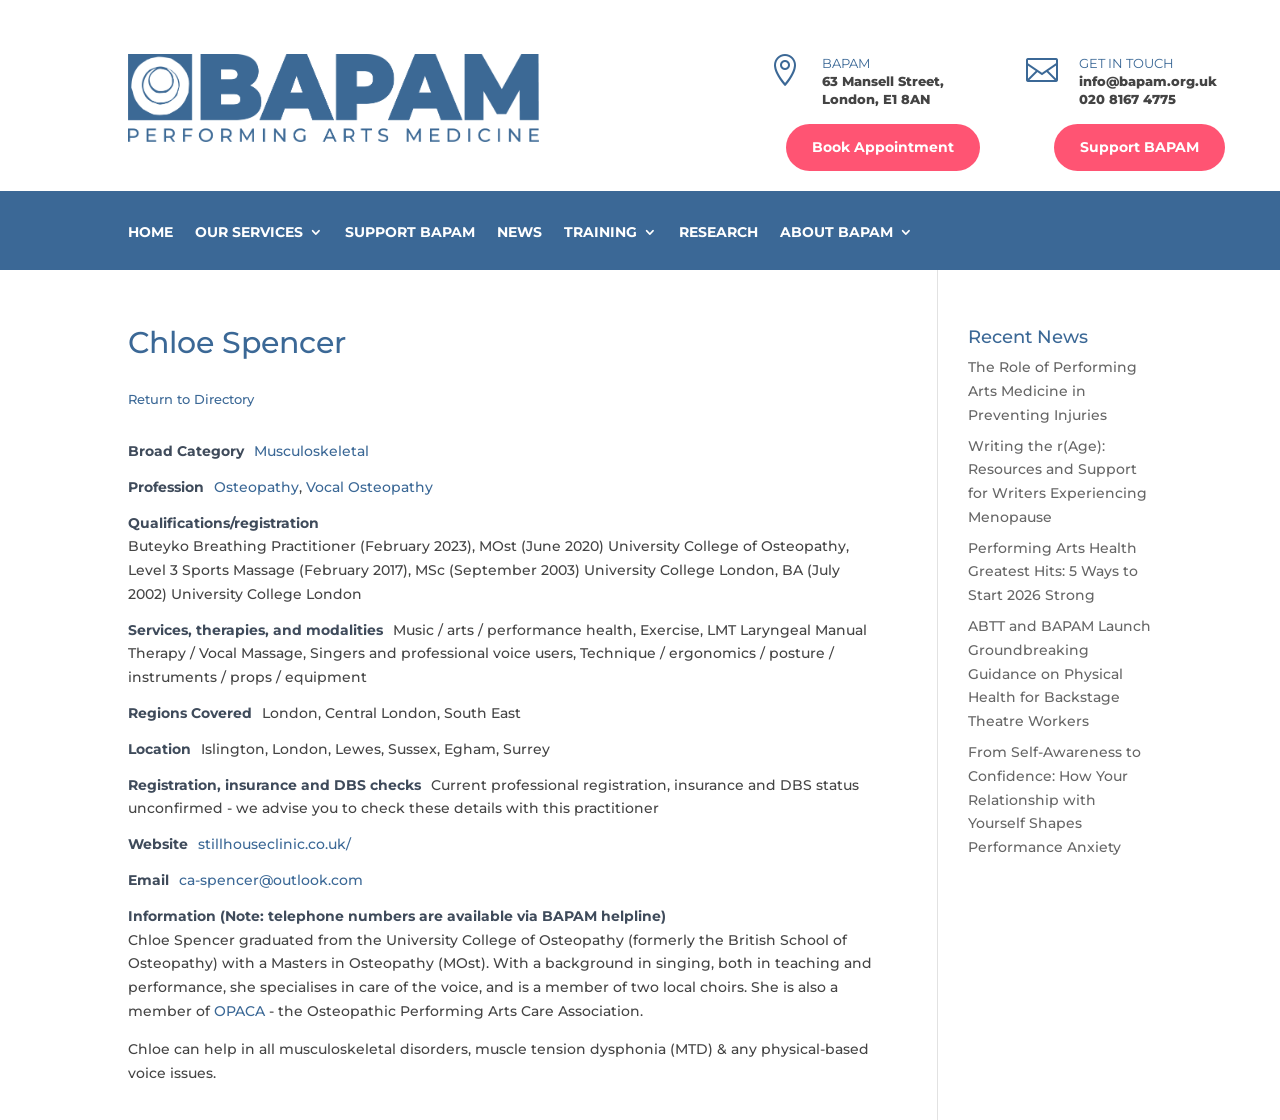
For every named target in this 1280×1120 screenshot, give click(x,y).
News (519, 232)
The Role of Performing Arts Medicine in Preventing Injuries (1052, 391)
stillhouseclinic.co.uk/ (274, 844)
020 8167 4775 (1127, 99)
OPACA (241, 1011)
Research (718, 232)
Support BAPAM (1139, 147)
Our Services (249, 232)
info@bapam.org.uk (1148, 81)
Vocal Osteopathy (369, 487)
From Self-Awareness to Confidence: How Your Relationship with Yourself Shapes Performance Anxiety (1054, 799)
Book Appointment (883, 147)
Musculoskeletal (311, 451)
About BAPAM (836, 232)
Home (150, 232)
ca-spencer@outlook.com (271, 880)
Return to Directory (191, 399)
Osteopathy (256, 487)
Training (600, 232)
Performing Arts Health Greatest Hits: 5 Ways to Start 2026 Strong (1053, 572)
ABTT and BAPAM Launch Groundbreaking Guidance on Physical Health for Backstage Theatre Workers (1059, 673)
